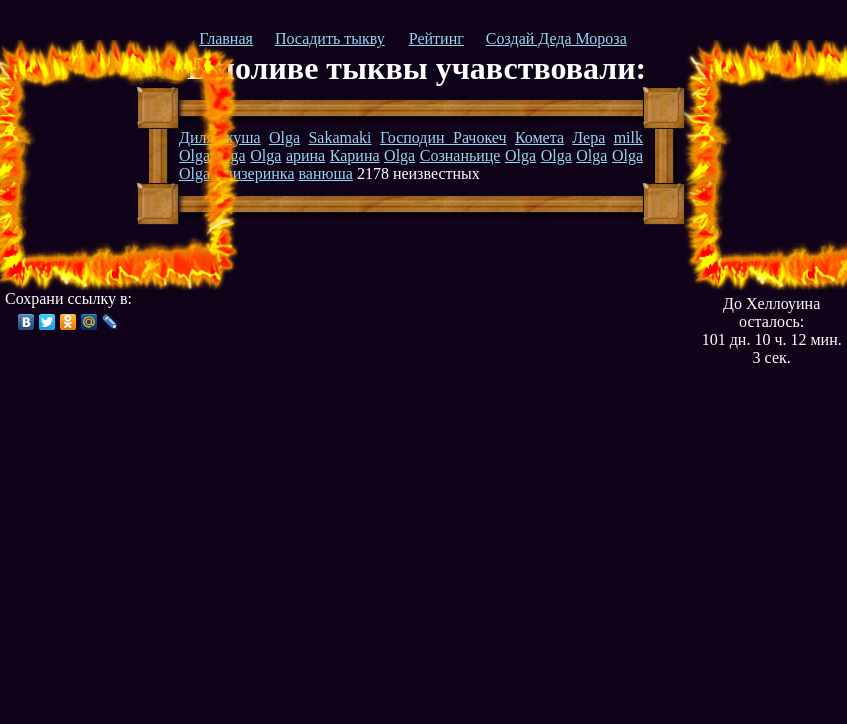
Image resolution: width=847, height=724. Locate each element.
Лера (588, 137)
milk (628, 137)
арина (305, 155)
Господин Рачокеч (443, 137)
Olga (284, 137)
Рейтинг (436, 38)
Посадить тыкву (330, 38)
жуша (241, 137)
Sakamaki (339, 137)
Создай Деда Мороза (556, 38)
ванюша (325, 173)
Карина (355, 155)
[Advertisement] (113, 165)
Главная (226, 38)
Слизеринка (254, 173)
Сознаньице (460, 155)
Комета (539, 137)
